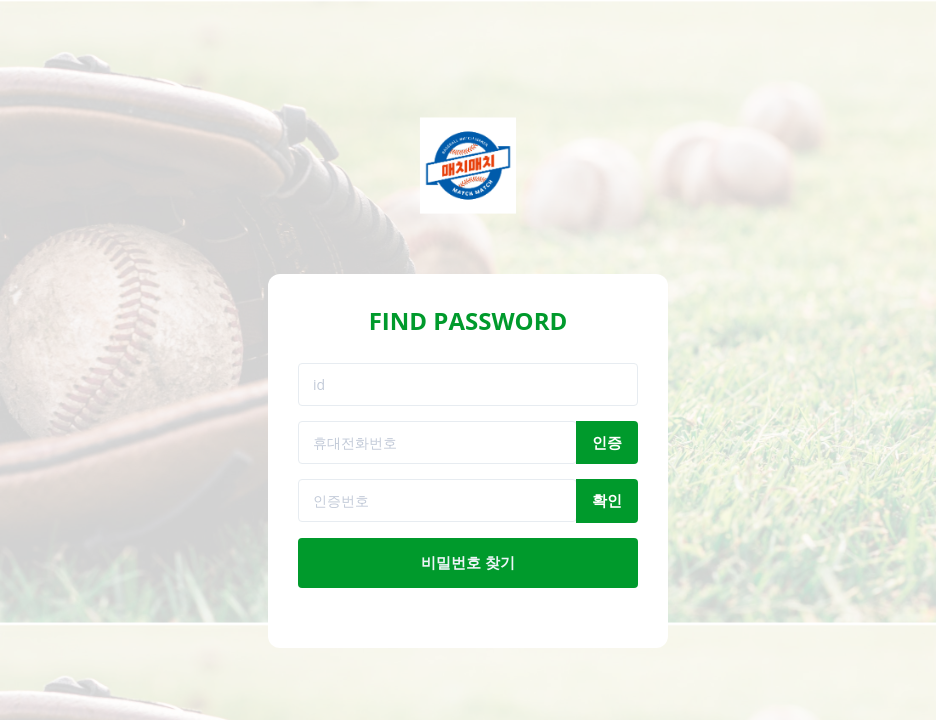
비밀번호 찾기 (468, 562)
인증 (607, 442)
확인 (607, 500)
